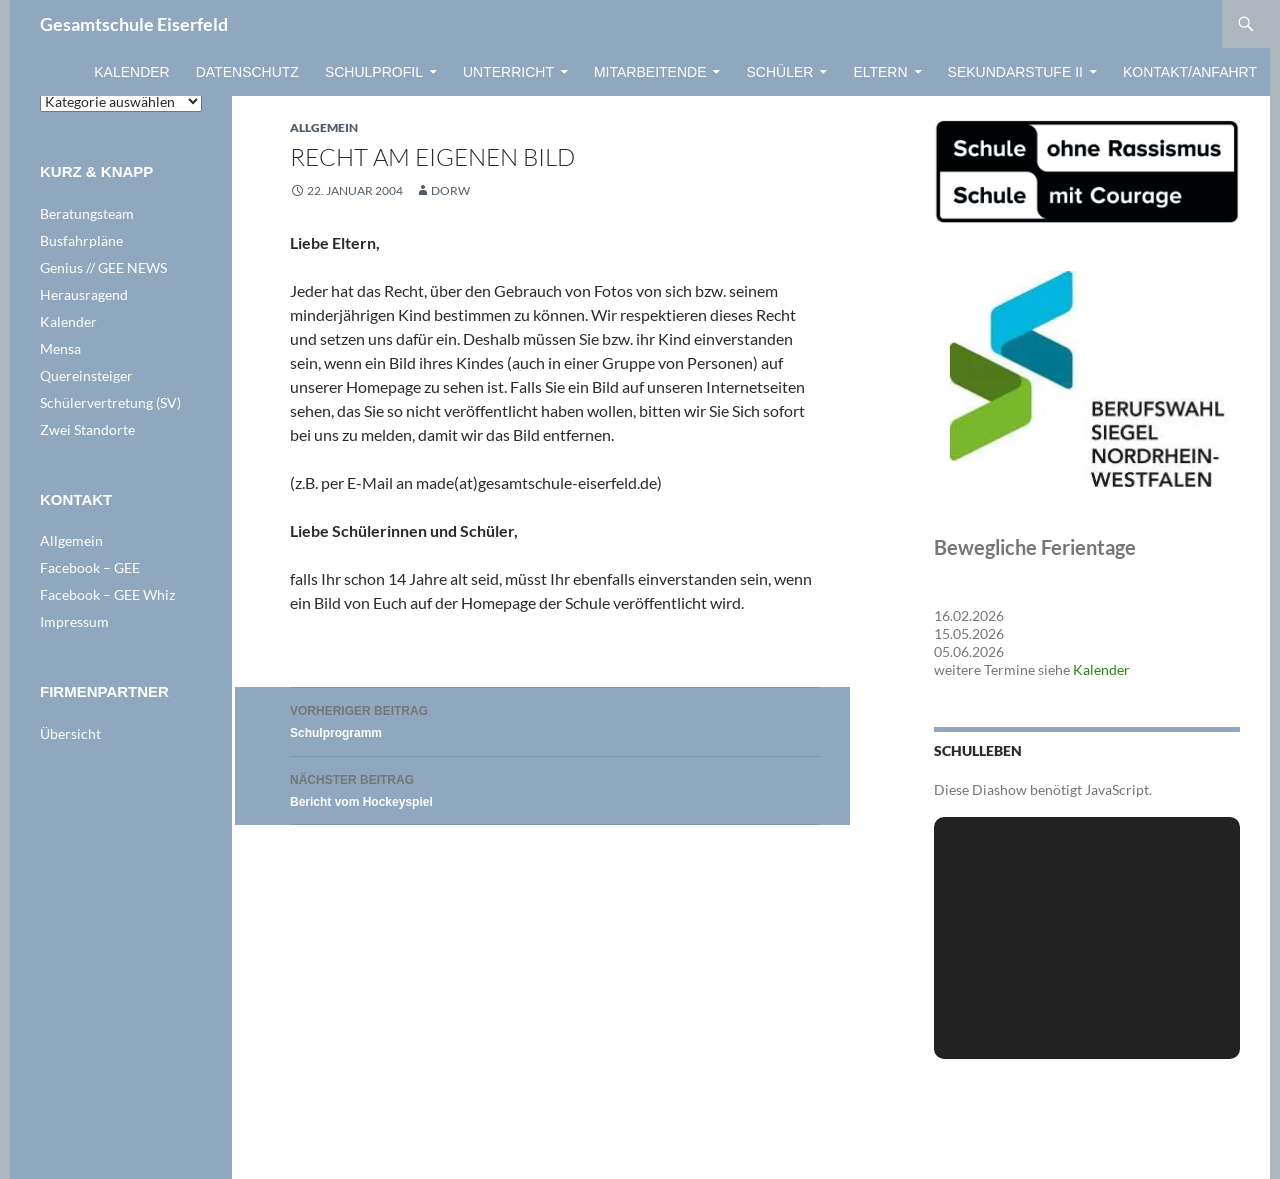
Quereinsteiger (86, 375)
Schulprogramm (555, 719)
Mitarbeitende (650, 72)
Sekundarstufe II (1015, 72)
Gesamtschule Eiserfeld (134, 24)
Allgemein (324, 127)
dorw (450, 190)
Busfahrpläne (81, 240)
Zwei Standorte (87, 429)
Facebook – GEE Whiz (107, 594)
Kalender (131, 72)
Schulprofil (374, 72)
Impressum (74, 621)
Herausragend (84, 294)
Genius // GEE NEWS (103, 267)
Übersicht (70, 733)
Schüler (779, 72)
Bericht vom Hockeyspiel (555, 788)
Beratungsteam (87, 213)
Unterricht (508, 72)
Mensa (60, 348)
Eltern (880, 72)
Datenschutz (247, 72)
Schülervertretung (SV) (110, 402)
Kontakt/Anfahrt (1190, 72)
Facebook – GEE (90, 567)
